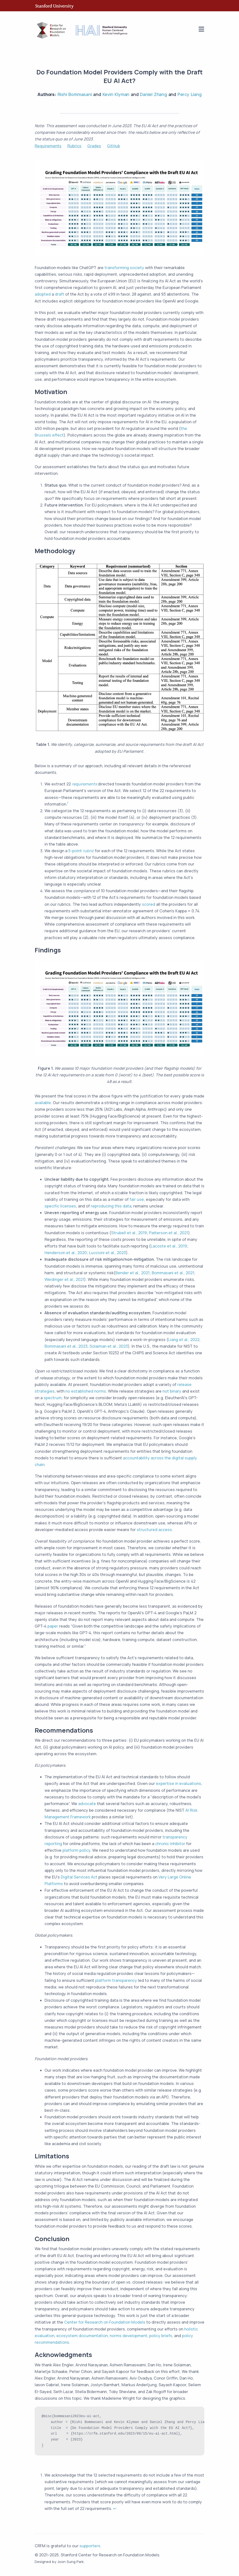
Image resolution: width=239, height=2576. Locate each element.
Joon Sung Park (70, 2561)
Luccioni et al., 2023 (107, 1252)
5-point (81, 850)
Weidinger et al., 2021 (64, 1279)
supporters (89, 2546)
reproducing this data (111, 1206)
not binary (172, 1391)
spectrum (53, 1397)
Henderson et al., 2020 (66, 1252)
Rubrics (74, 146)
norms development (128, 2335)
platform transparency (116, 1980)
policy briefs (160, 2335)
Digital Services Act (79, 1877)
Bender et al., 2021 (132, 1272)
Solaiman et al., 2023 (109, 1346)
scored (148, 904)
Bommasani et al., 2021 (173, 1272)
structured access (154, 1529)
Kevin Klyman (116, 94)
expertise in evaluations (178, 1783)
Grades (94, 146)
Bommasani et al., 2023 (66, 1346)
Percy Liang (190, 94)
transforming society (124, 267)
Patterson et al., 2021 (168, 1232)
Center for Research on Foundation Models (104, 2322)
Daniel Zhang (153, 94)
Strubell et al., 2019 (129, 1232)
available (43, 1102)
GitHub (113, 146)
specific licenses (60, 1206)
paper (52, 1626)
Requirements (48, 146)
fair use (137, 1199)
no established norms (85, 1391)
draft (59, 294)
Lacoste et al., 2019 (169, 1246)
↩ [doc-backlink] (114, 2508)
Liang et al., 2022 (183, 1339)
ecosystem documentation (82, 2335)
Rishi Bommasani (75, 94)
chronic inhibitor (170, 1843)
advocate (87, 1803)
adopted (43, 294)
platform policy (76, 1850)
